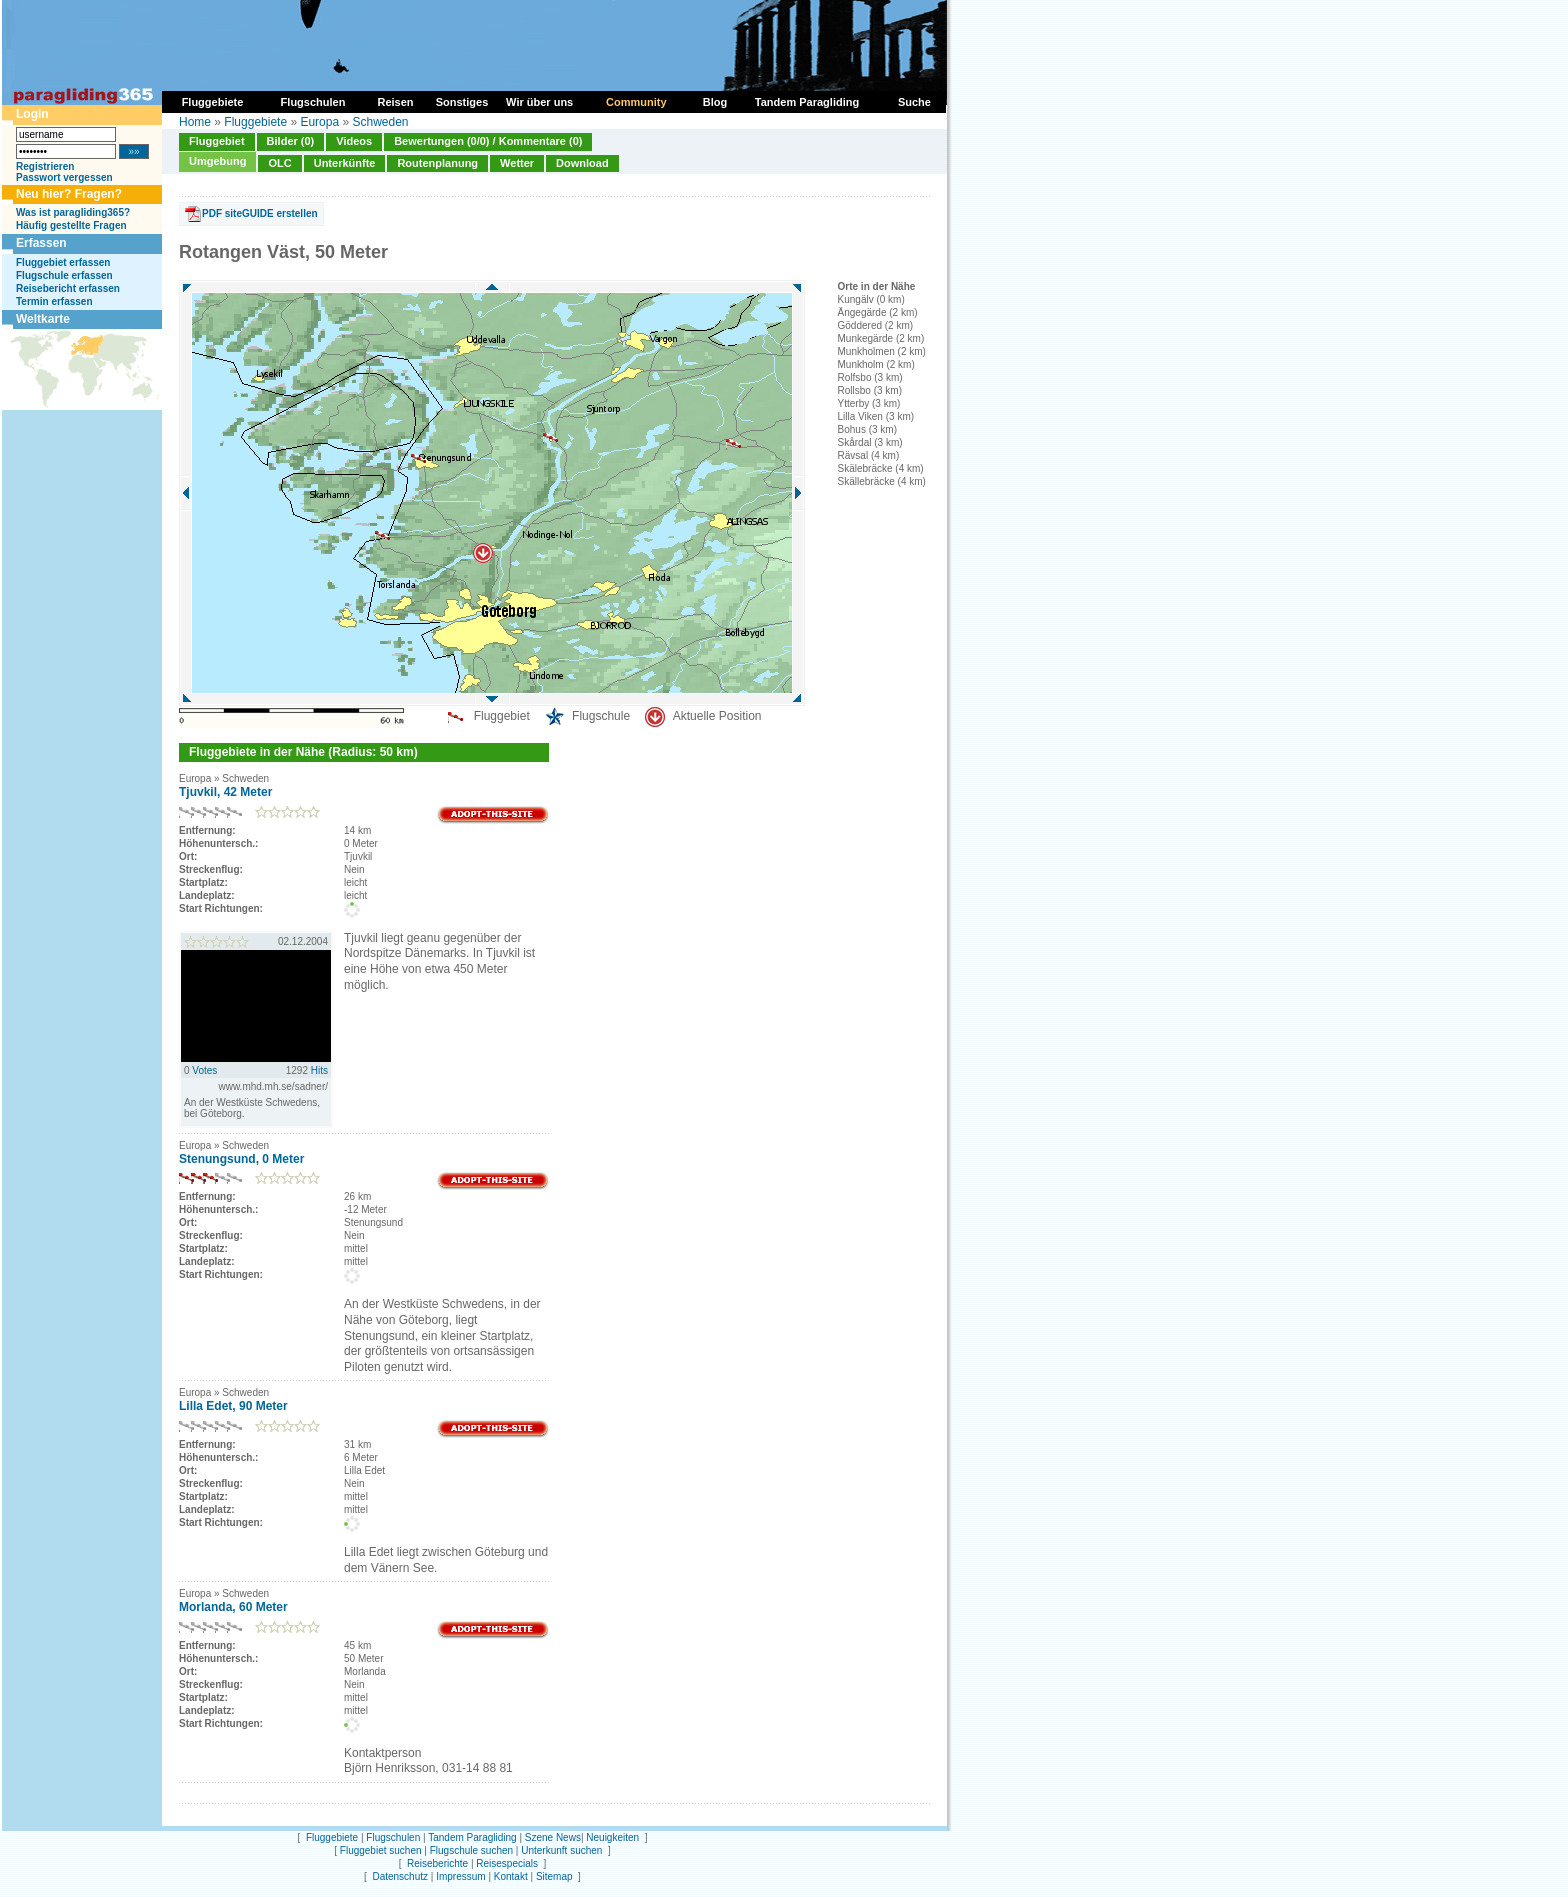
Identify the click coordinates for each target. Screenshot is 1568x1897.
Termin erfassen (54, 301)
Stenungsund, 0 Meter (241, 1159)
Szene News (553, 1837)
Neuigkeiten (612, 1837)
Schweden (380, 122)
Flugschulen (393, 1837)
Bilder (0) (291, 141)
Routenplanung (437, 163)
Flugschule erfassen (64, 275)
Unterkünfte (345, 163)
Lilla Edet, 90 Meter (233, 1406)
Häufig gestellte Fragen (71, 225)
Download (582, 163)
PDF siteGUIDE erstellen (260, 213)
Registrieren (45, 166)
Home (195, 122)
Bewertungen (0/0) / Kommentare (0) (488, 141)
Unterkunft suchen (561, 1850)
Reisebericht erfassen (68, 288)
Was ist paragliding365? (73, 212)
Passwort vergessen (64, 177)
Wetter (517, 163)
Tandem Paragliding (472, 1837)
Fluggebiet (217, 141)
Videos (354, 141)
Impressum (460, 1876)
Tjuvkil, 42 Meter (225, 792)
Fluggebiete (255, 122)
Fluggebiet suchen (381, 1850)
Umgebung (217, 161)
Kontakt (511, 1876)
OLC (279, 163)
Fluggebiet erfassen (63, 262)
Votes (204, 1070)
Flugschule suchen (471, 1850)
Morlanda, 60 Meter (233, 1607)
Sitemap (554, 1876)
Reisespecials (507, 1863)
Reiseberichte (437, 1863)
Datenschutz (400, 1876)
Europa (319, 122)
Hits (319, 1070)
